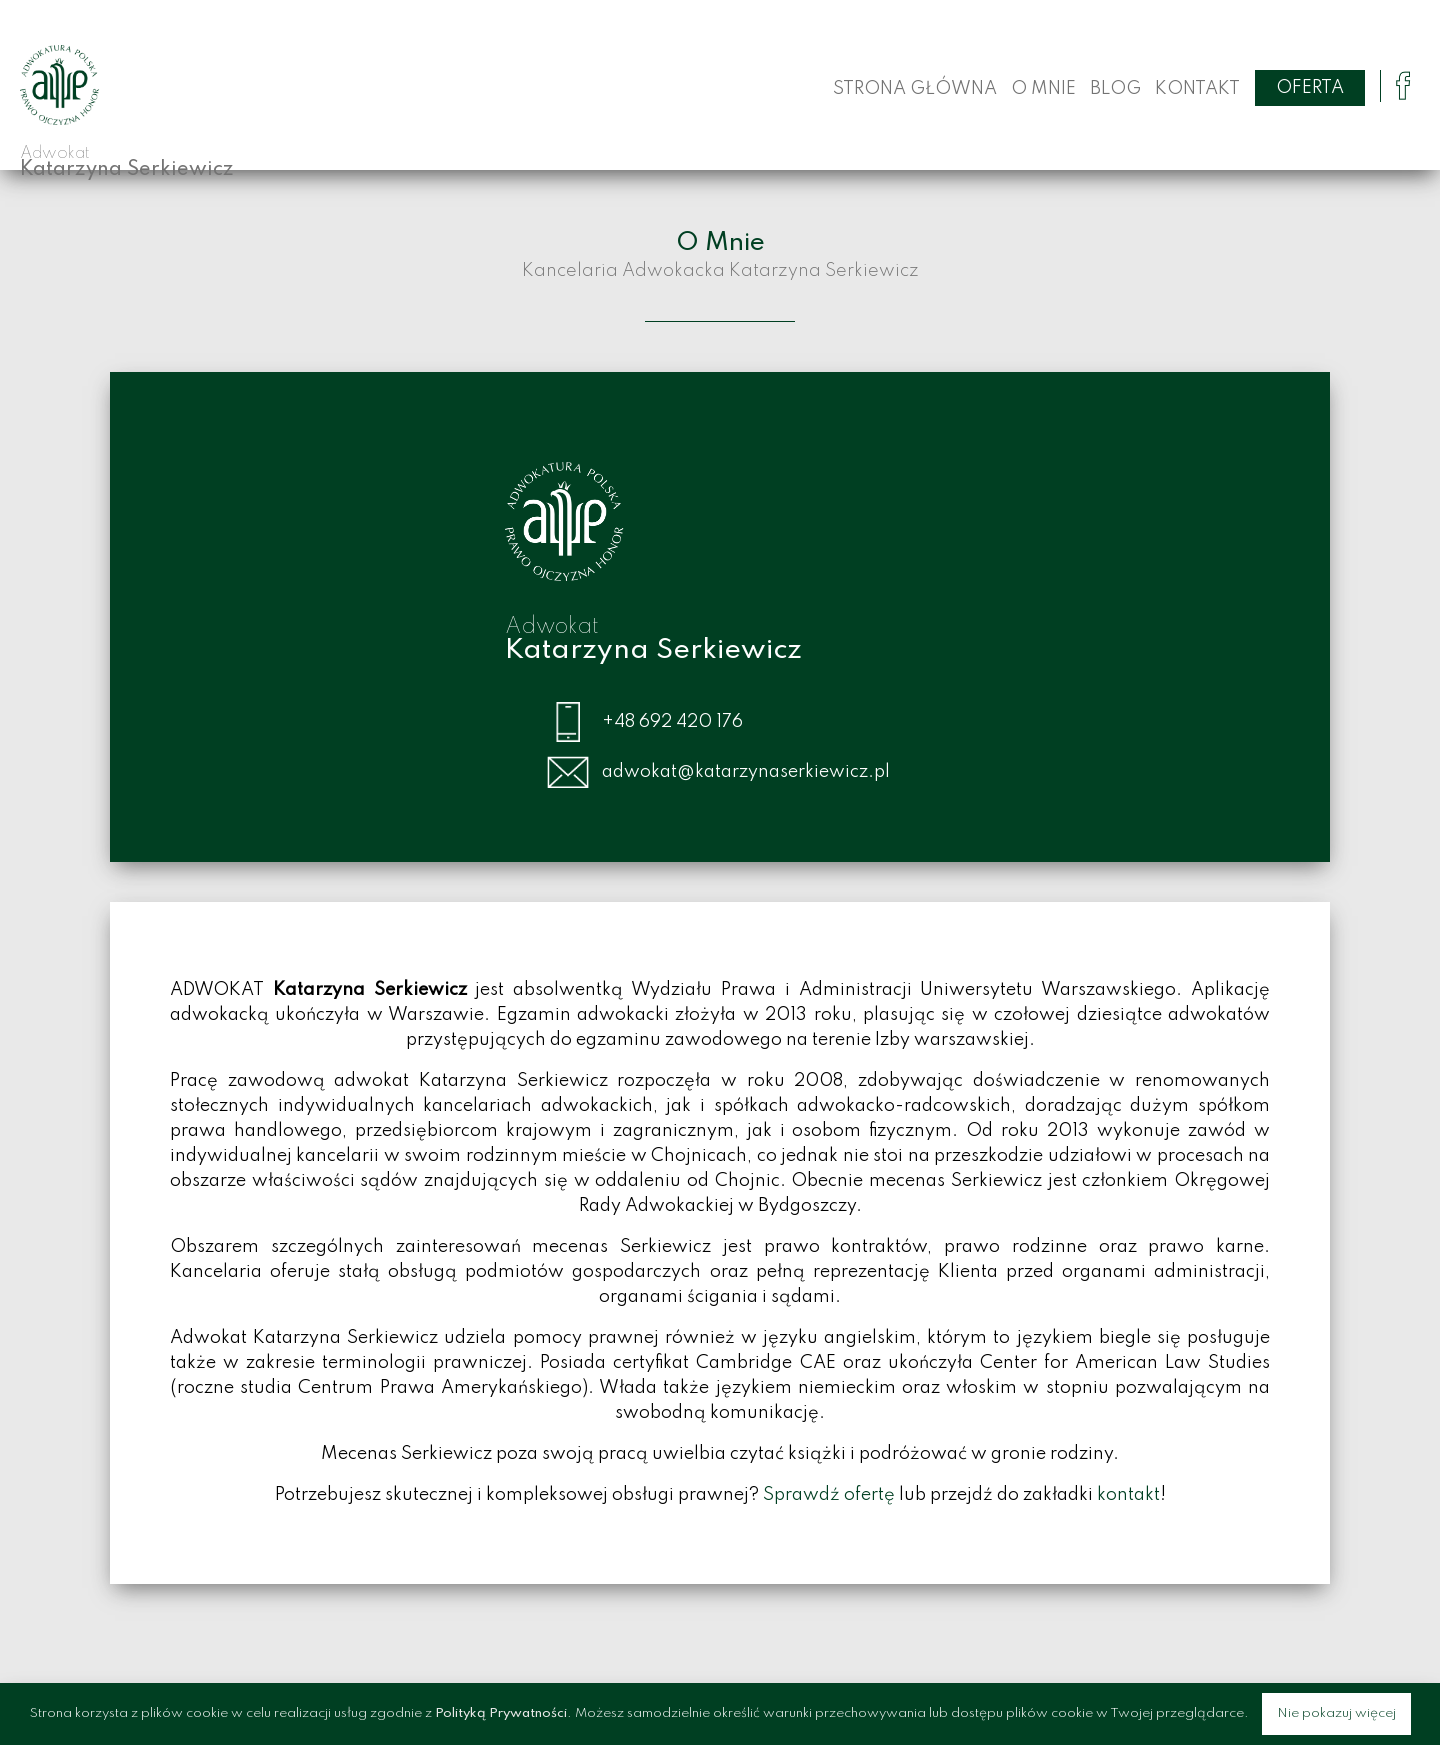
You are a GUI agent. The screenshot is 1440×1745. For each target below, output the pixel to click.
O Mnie (1043, 89)
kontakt (1128, 1495)
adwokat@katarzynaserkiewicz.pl (746, 772)
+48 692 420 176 (672, 722)
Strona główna (915, 89)
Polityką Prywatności (501, 1713)
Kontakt (1197, 89)
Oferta (1310, 88)
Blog (1115, 89)
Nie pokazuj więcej (1336, 1713)
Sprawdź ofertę (829, 1495)
